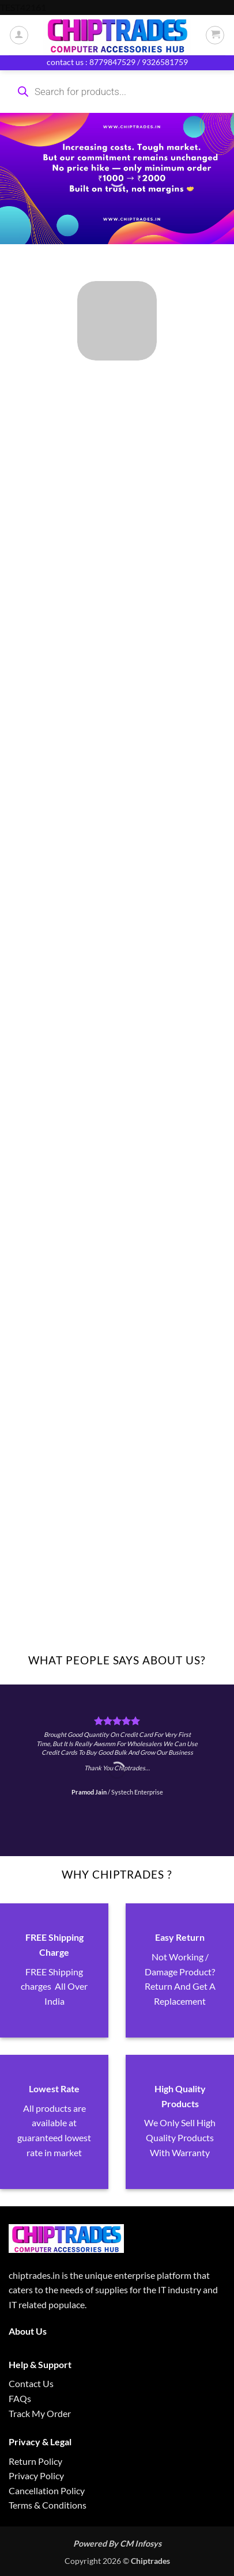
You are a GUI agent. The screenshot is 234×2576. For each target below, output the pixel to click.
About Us (28, 2330)
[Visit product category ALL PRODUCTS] (117, 321)
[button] (215, 35)
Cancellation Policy (47, 2490)
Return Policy (35, 2461)
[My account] (19, 35)
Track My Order (40, 2413)
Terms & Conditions (47, 2504)
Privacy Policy (36, 2475)
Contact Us (31, 2383)
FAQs (20, 2398)
